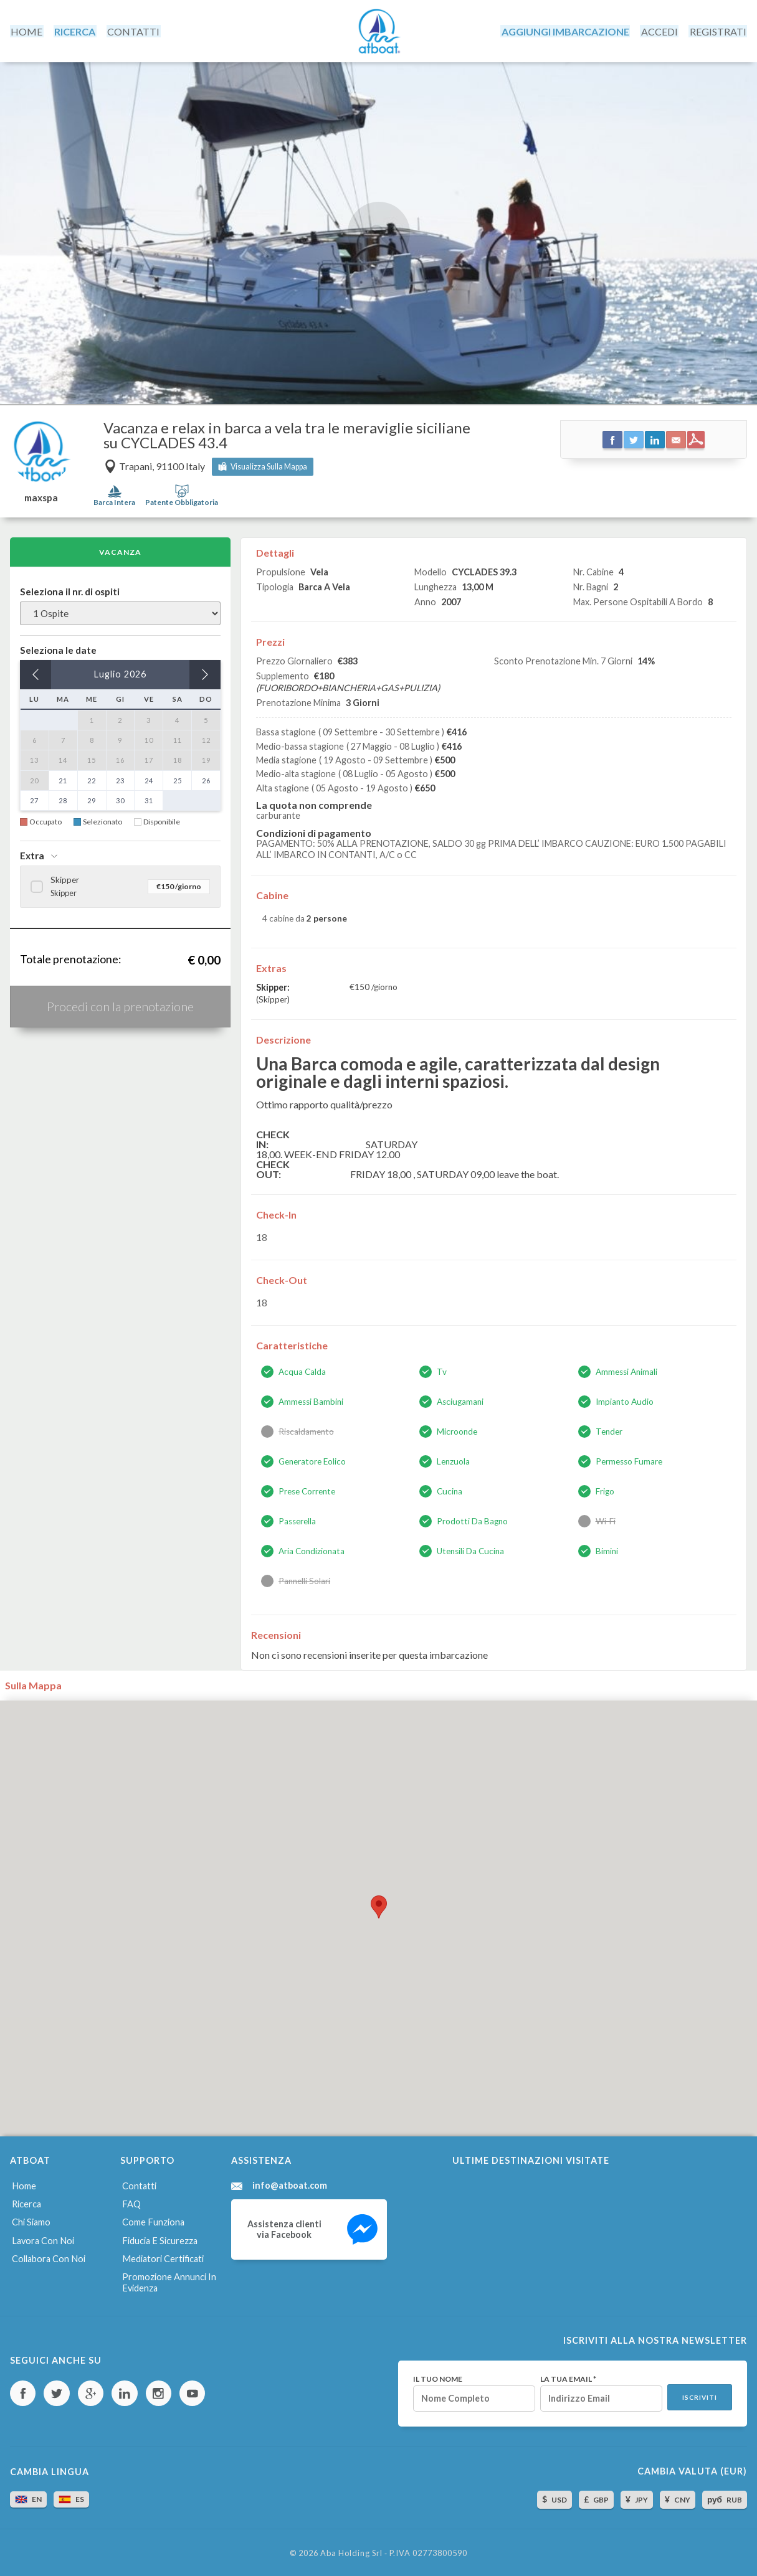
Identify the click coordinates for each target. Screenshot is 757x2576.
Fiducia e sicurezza (159, 2237)
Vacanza (120, 550)
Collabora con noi (47, 2255)
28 (63, 799)
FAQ (131, 2202)
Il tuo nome (436, 2376)
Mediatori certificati (162, 2255)
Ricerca (25, 2202)
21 (63, 779)
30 (120, 799)
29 (91, 799)
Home (23, 2184)
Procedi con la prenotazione (120, 1004)
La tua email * (567, 2376)
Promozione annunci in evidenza (169, 2279)
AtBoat (379, 30)
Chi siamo (30, 2220)
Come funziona (153, 2220)
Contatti (139, 2184)
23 (120, 779)
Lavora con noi (41, 2237)
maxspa (41, 496)
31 (149, 799)
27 (34, 799)
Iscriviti (699, 2395)
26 (206, 779)
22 (91, 779)
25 (177, 779)
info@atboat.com (289, 2184)
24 (149, 779)
